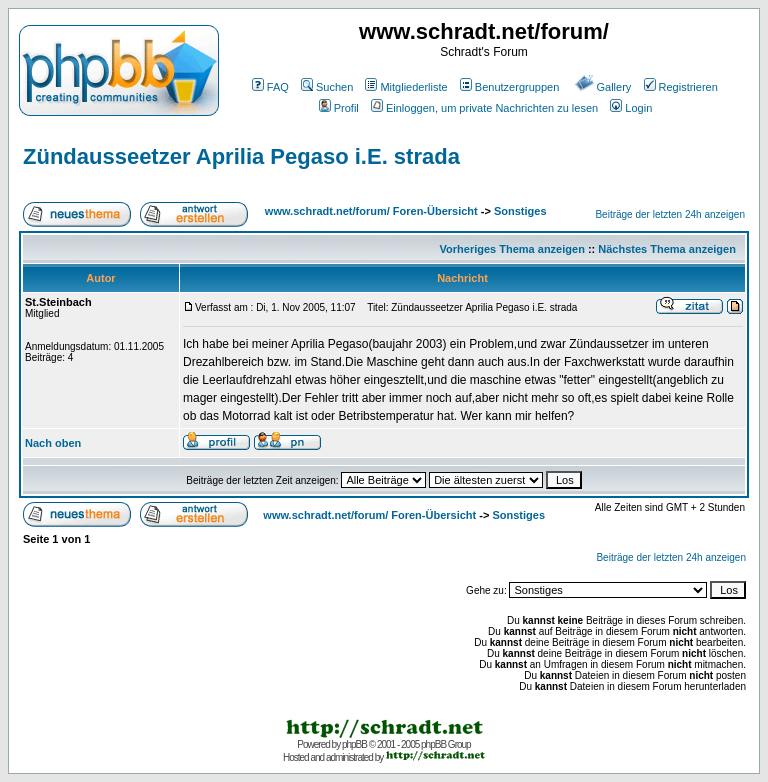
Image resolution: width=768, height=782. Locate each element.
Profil (339, 108)
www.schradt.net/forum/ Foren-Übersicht (371, 211)
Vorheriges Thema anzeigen (512, 249)
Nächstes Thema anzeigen (667, 249)
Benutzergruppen (509, 87)
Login (631, 108)
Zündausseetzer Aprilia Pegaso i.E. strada (241, 156)
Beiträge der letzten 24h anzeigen (670, 214)
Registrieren (681, 87)
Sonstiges (520, 211)
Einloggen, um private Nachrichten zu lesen (484, 108)
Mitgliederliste (406, 87)
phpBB (354, 744)
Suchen (327, 87)
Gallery (603, 87)
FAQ (270, 87)
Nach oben (53, 443)
